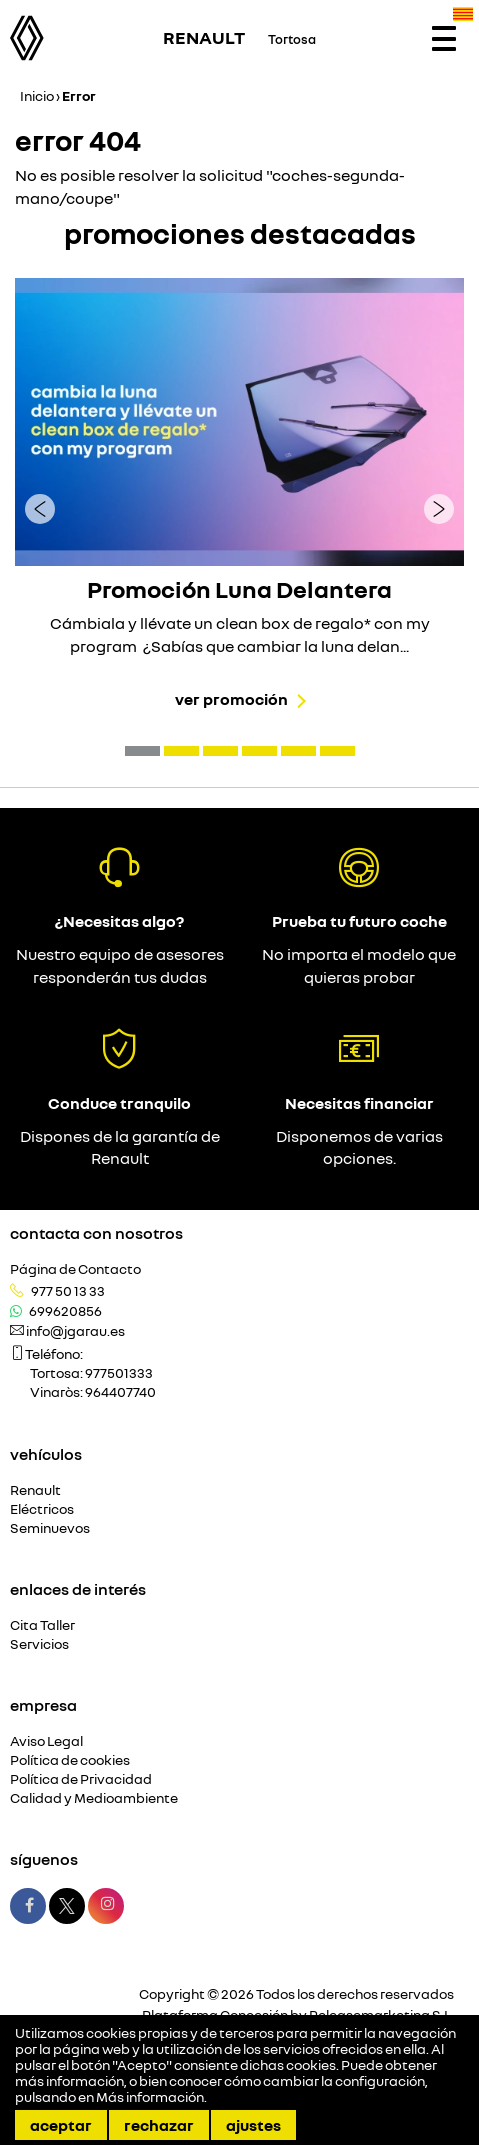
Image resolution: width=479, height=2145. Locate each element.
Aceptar (61, 2125)
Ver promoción (231, 699)
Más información (150, 2097)
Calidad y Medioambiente (94, 1798)
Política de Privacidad (81, 1779)
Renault (35, 1490)
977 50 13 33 (68, 1291)
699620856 (65, 1311)
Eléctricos (42, 1509)
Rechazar (159, 2125)
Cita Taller (42, 1625)
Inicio (37, 95)
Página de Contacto (75, 1269)
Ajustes (253, 2125)
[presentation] (40, 508)
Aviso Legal (46, 1741)
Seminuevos (50, 1528)
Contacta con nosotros (96, 1233)
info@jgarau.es (75, 1331)
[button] (142, 751)
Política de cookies (70, 1760)
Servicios (39, 1644)
